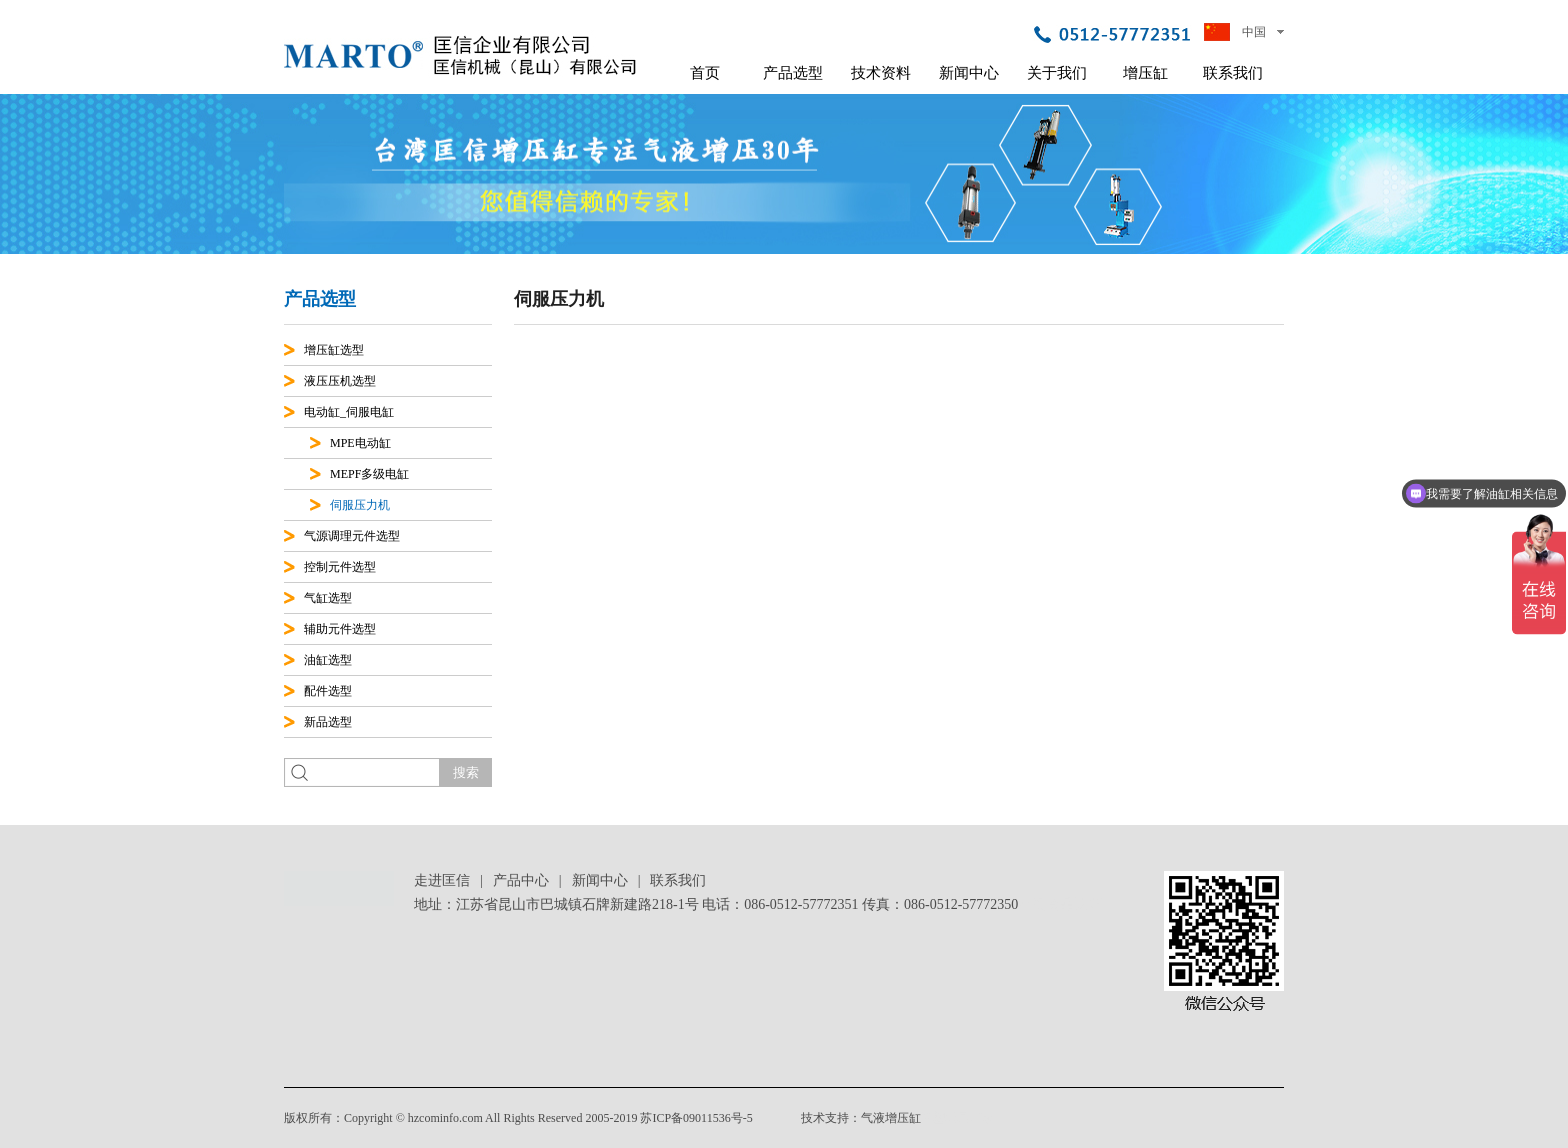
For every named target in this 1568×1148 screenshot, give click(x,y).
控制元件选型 (340, 567)
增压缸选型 (334, 350)
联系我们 (1233, 73)
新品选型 (328, 722)
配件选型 (328, 691)
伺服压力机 (360, 505)
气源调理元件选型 (352, 536)
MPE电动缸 (360, 443)
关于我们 (1057, 73)
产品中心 (521, 880)
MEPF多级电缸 (369, 474)
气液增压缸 (891, 1118)
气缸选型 (328, 598)
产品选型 (793, 73)
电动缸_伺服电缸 (349, 412)
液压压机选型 (340, 381)
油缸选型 (328, 660)
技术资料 (881, 73)
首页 (705, 73)
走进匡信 (442, 880)
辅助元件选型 (340, 629)
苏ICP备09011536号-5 (696, 1118)
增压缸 (1145, 73)
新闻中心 (969, 73)
